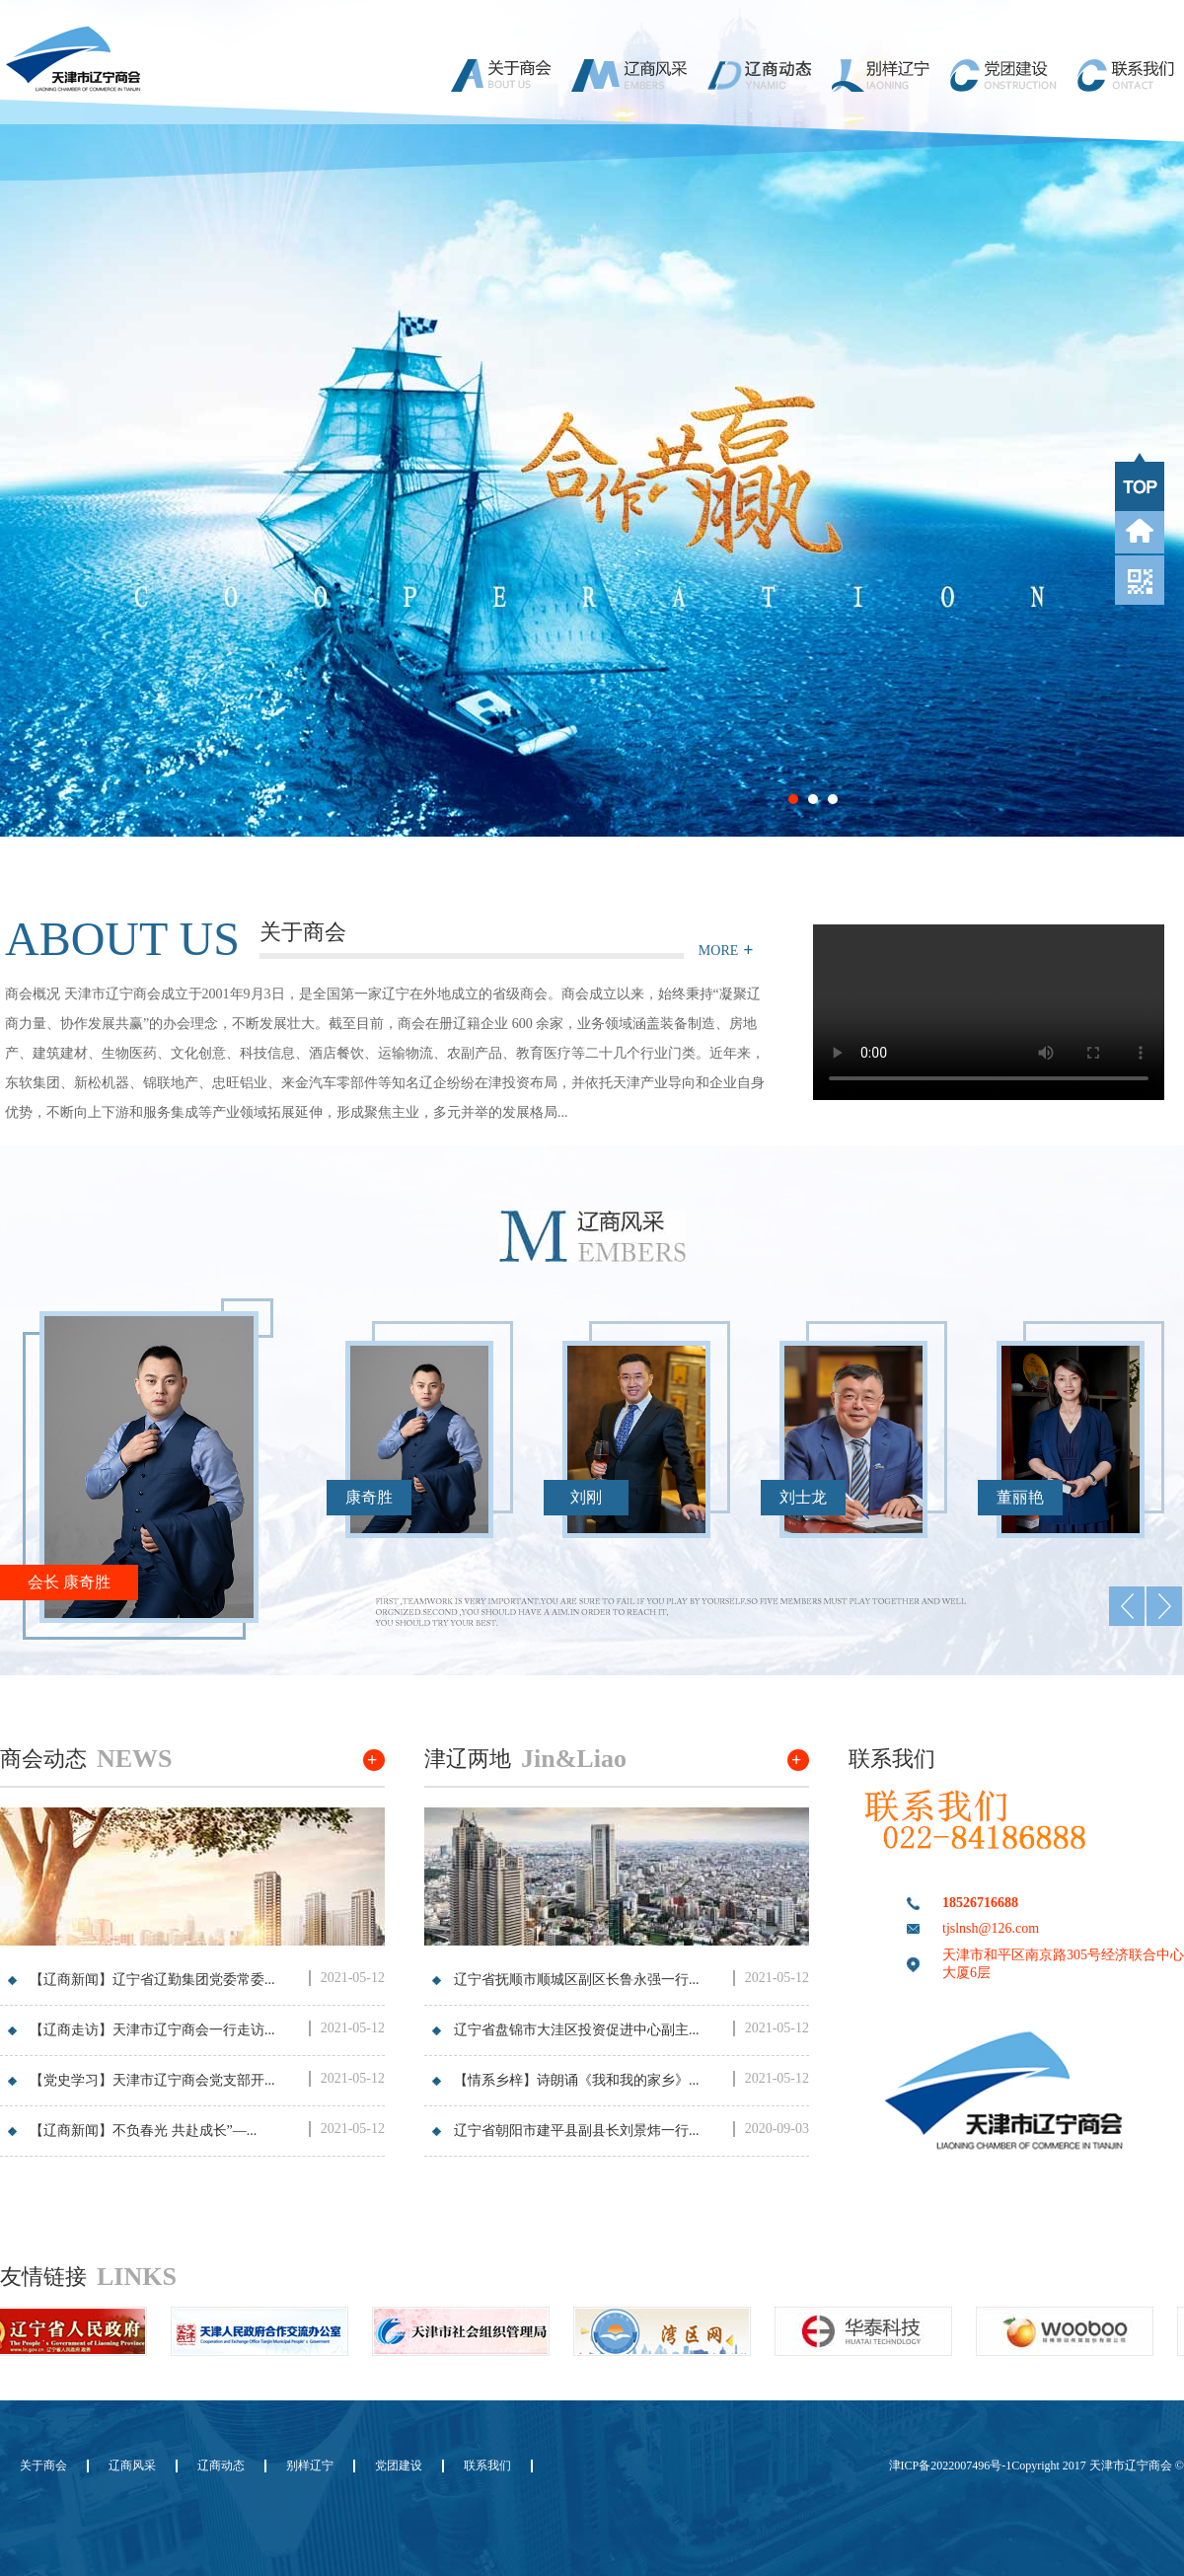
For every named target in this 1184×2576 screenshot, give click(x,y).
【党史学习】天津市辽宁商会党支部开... (152, 2080)
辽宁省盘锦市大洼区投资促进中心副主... (577, 2030)
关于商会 (43, 2465)
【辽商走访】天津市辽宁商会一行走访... (152, 2030)
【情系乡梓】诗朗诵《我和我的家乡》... (577, 2080)
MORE (718, 950)
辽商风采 (132, 2465)
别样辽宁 (309, 2465)
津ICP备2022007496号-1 (950, 2465)
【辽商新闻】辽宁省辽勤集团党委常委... (152, 1979)
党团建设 (398, 2465)
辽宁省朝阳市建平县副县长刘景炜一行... (577, 2130)
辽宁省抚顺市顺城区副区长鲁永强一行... (577, 1979)
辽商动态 (221, 2465)
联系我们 (487, 2465)
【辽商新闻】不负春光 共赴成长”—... (143, 2130)
